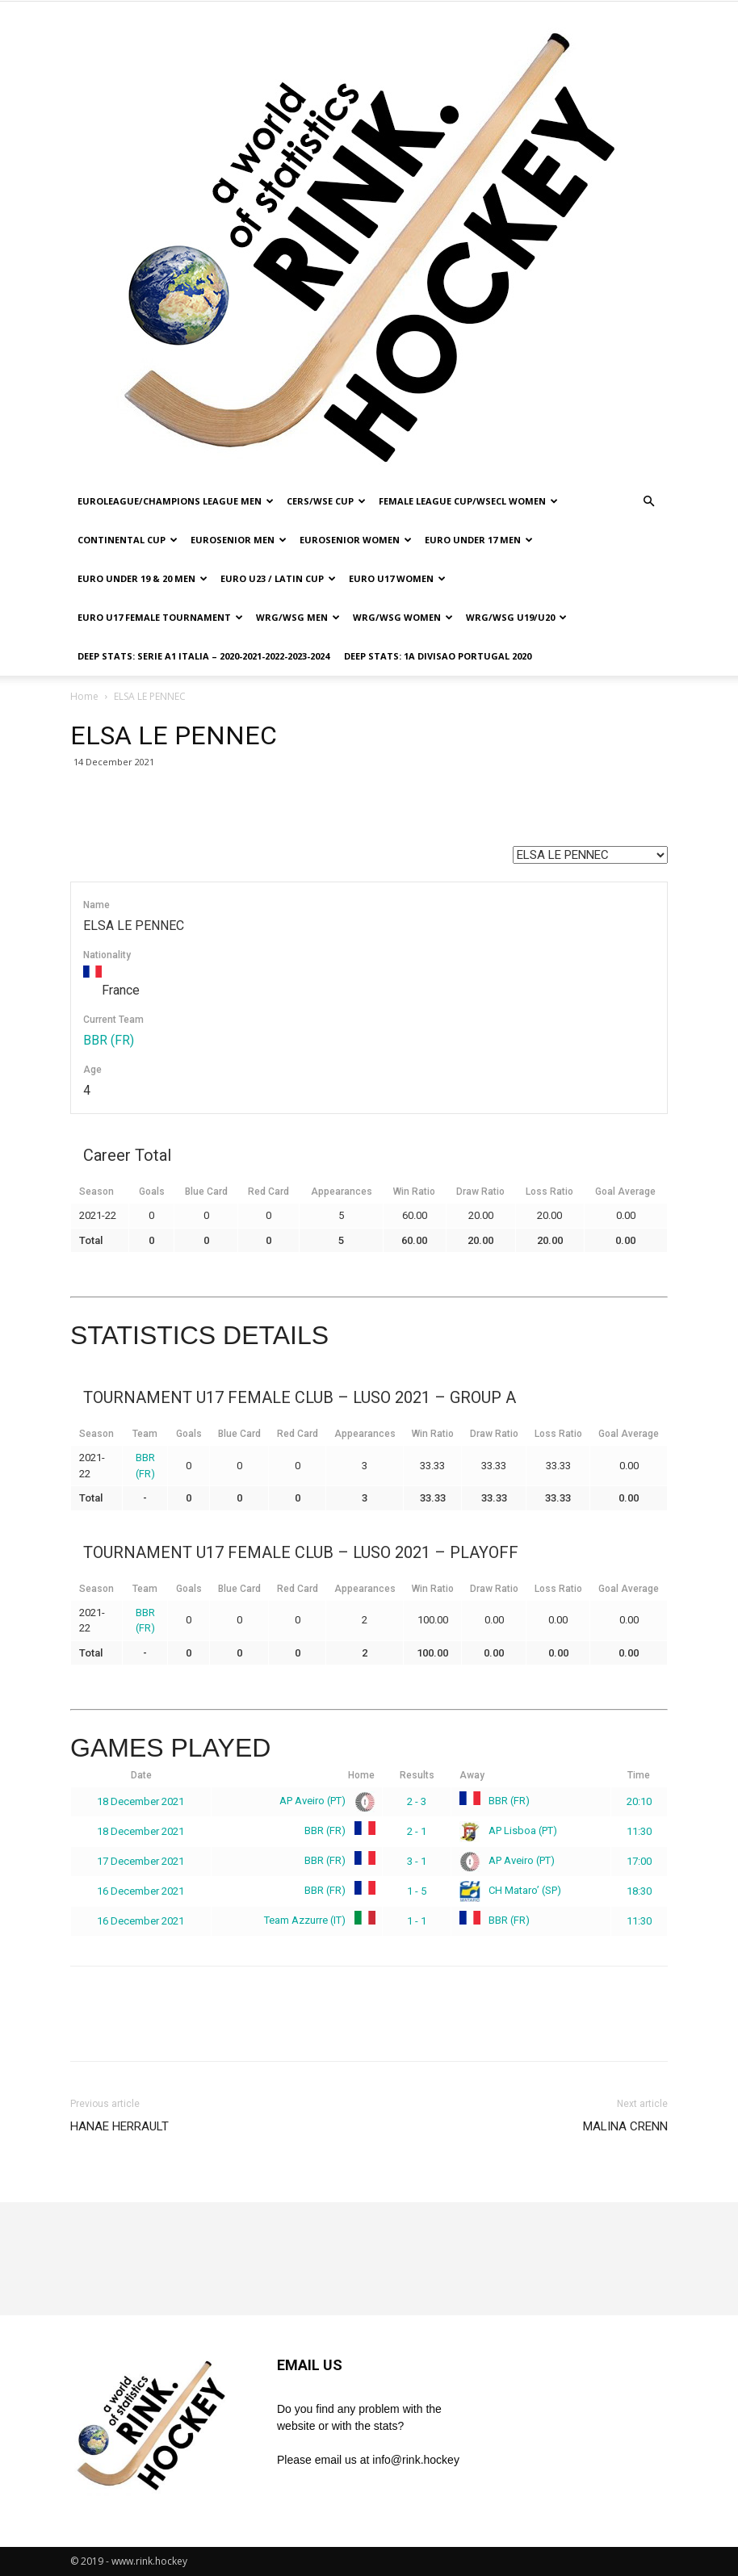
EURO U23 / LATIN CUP (278, 578)
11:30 (639, 1831)
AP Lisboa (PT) (508, 1830)
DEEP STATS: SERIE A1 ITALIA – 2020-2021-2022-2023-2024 (203, 656)
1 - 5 (416, 1891)
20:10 (639, 1801)
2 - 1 (416, 1831)
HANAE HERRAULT (119, 2126)
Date (141, 1775)
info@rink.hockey (415, 2459)
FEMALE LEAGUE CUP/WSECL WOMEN (468, 501)
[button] (648, 501)
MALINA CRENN (625, 2126)
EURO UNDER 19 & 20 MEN (143, 578)
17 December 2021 (140, 1861)
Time (638, 1775)
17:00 (639, 1861)
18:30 (639, 1891)
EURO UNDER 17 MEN (479, 540)
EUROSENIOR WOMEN (356, 540)
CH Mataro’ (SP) (510, 1890)
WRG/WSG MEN (298, 617)
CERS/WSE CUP (326, 501)
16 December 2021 (140, 1891)
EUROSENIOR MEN (239, 540)
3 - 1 (416, 1861)
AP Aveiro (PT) (324, 1801)
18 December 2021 (140, 1801)
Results (417, 1775)
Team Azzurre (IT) (316, 1920)
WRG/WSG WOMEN (403, 617)
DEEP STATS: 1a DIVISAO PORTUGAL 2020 (437, 656)
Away (471, 1775)
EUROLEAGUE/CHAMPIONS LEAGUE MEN (176, 501)
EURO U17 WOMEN (397, 578)
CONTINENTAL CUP (128, 540)
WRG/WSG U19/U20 (516, 617)
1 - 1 (416, 1921)
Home (84, 696)
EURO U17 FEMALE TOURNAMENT (160, 617)
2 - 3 (416, 1801)
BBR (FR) (108, 1040)
